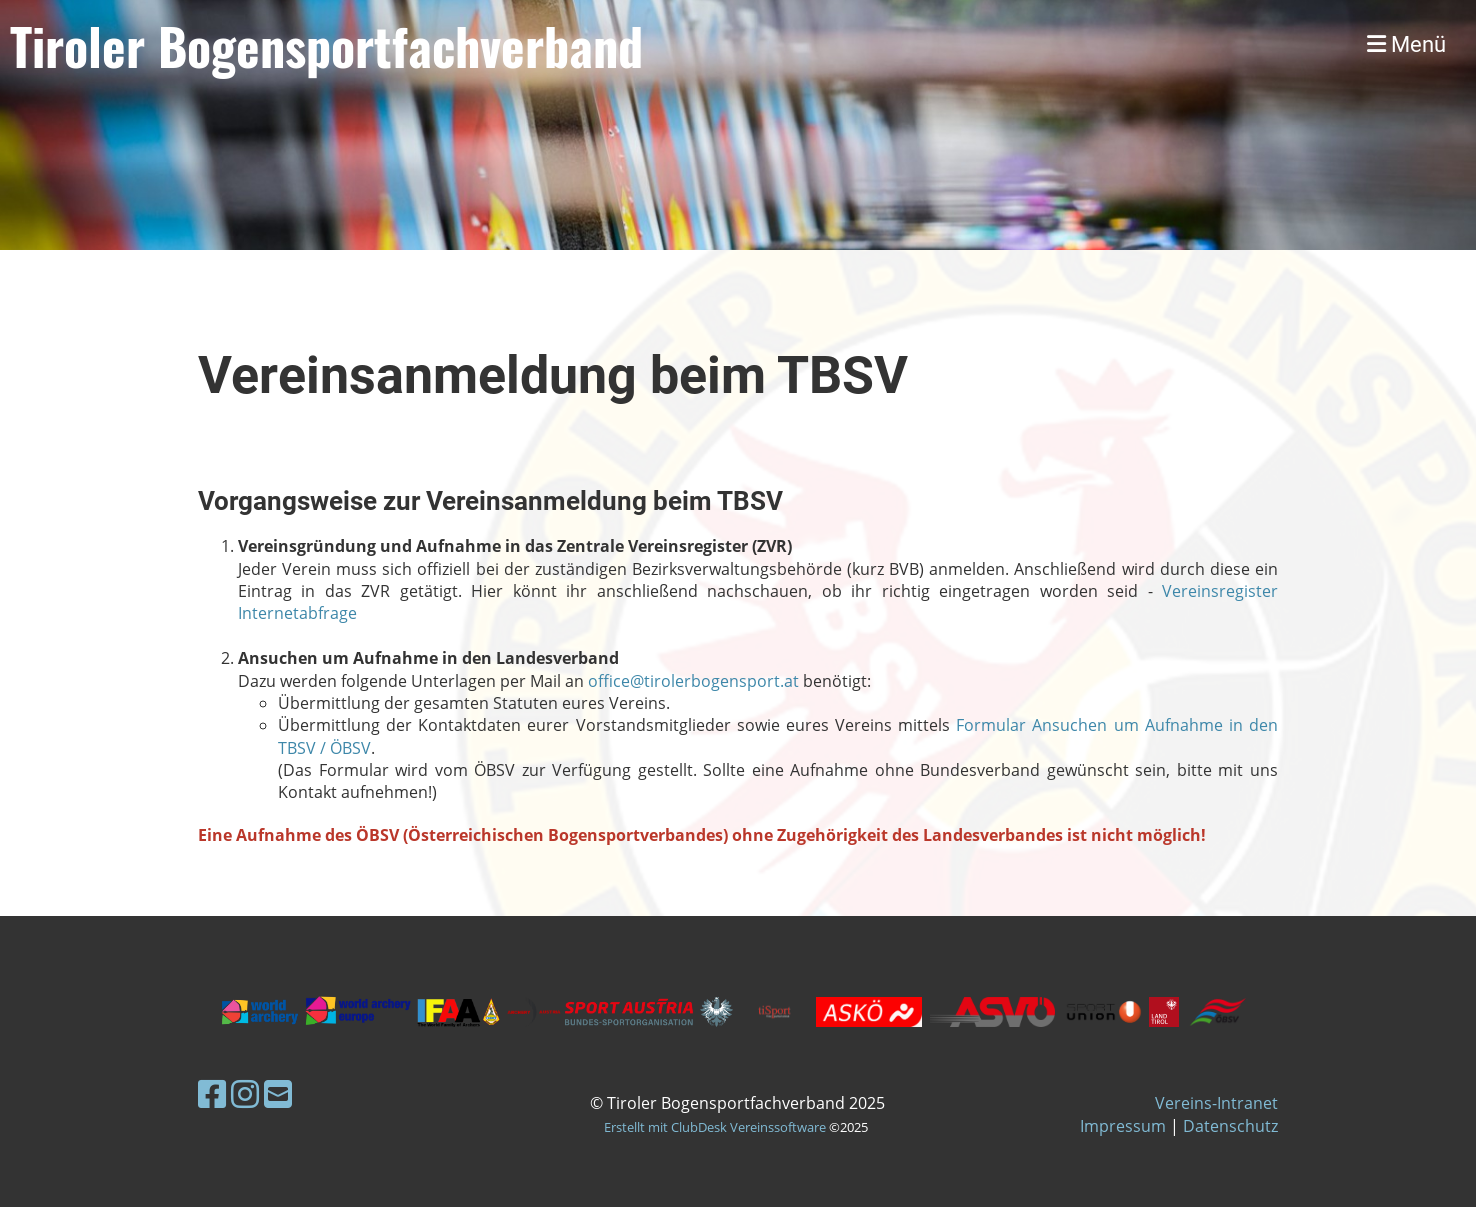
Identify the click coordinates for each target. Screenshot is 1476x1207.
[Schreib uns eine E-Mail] (278, 1093)
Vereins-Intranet (1216, 1103)
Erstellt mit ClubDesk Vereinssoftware (715, 1127)
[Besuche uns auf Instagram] (245, 1093)
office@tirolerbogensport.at (693, 681)
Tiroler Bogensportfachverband (326, 45)
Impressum (1123, 1126)
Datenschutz (1230, 1126)
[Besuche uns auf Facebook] (212, 1093)
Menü (1406, 44)
